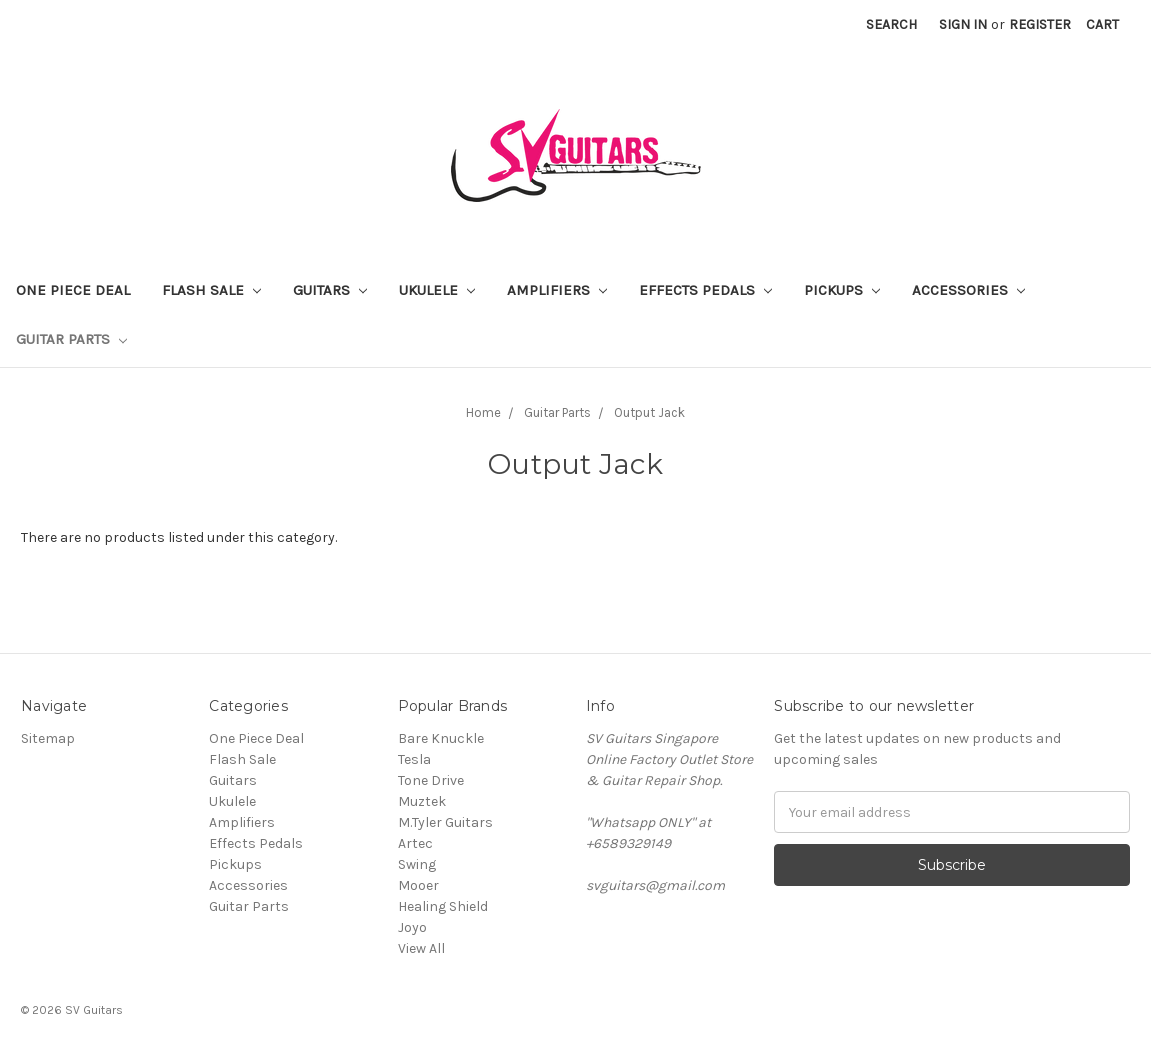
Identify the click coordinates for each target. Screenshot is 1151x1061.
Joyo (412, 927)
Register (1040, 24)
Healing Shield (443, 906)
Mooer (418, 885)
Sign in (963, 24)
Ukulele (437, 290)
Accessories (968, 290)
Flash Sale (211, 290)
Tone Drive (431, 780)
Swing (417, 864)
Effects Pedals (705, 290)
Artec (415, 843)
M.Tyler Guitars (445, 822)
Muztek (422, 801)
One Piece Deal (73, 290)
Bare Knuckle (441, 738)
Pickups (842, 290)
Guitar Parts (71, 339)
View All (421, 948)
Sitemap (48, 738)
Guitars (330, 290)
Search (891, 24)
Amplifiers (557, 290)
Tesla (414, 759)
